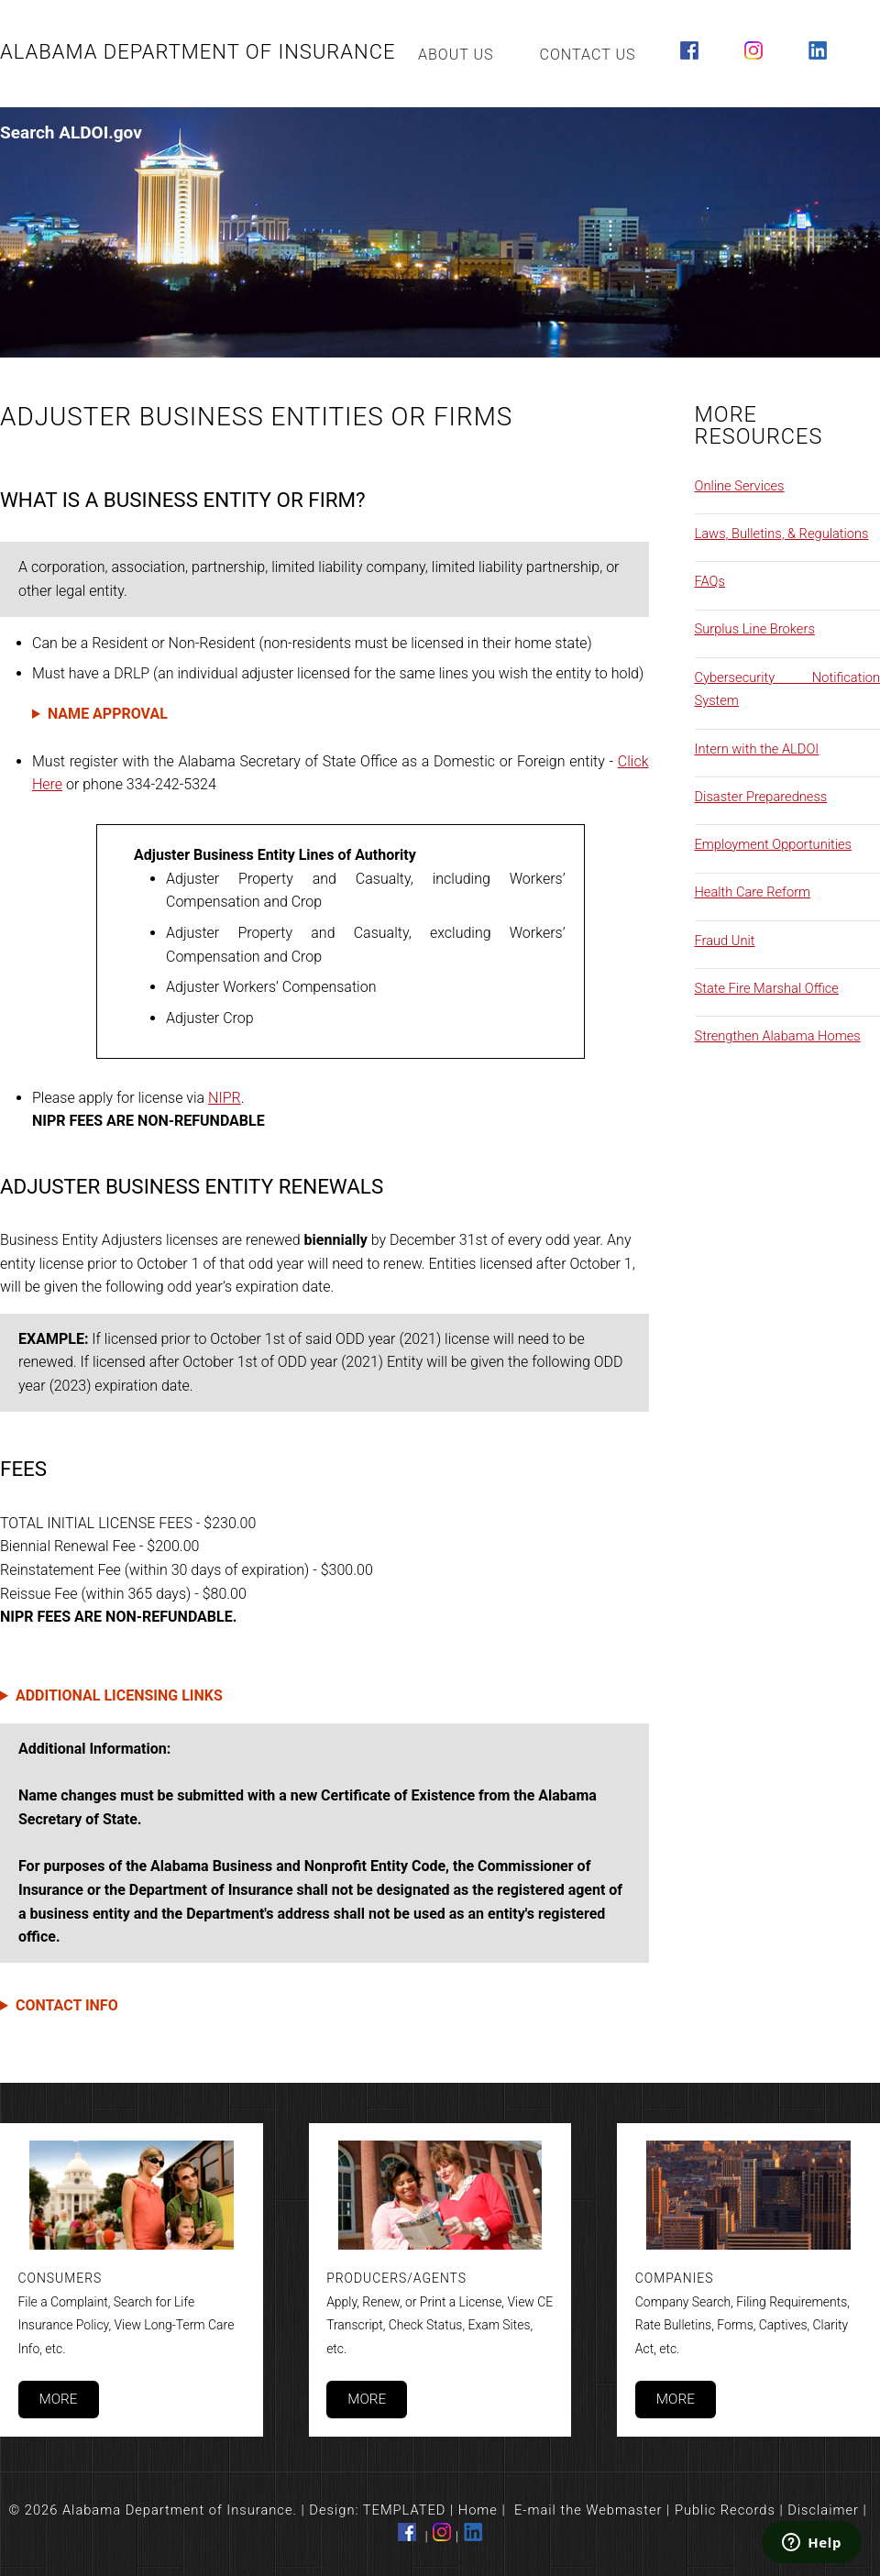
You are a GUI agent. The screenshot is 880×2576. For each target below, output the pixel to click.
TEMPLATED (404, 2510)
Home (478, 2510)
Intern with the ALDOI (757, 749)
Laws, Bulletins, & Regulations (782, 533)
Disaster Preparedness (761, 796)
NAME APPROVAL (108, 713)
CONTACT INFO (67, 2005)
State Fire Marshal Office (767, 988)
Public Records (725, 2510)
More (57, 2399)
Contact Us (588, 54)
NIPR (224, 1097)
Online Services (740, 486)
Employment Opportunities (773, 844)
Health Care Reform (753, 892)
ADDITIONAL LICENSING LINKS (119, 1695)
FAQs (710, 581)
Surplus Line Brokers (755, 629)
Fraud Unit (725, 940)
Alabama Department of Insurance (198, 51)
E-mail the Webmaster (588, 2510)
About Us (456, 54)
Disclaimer (823, 2510)
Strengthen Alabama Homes (778, 1036)
